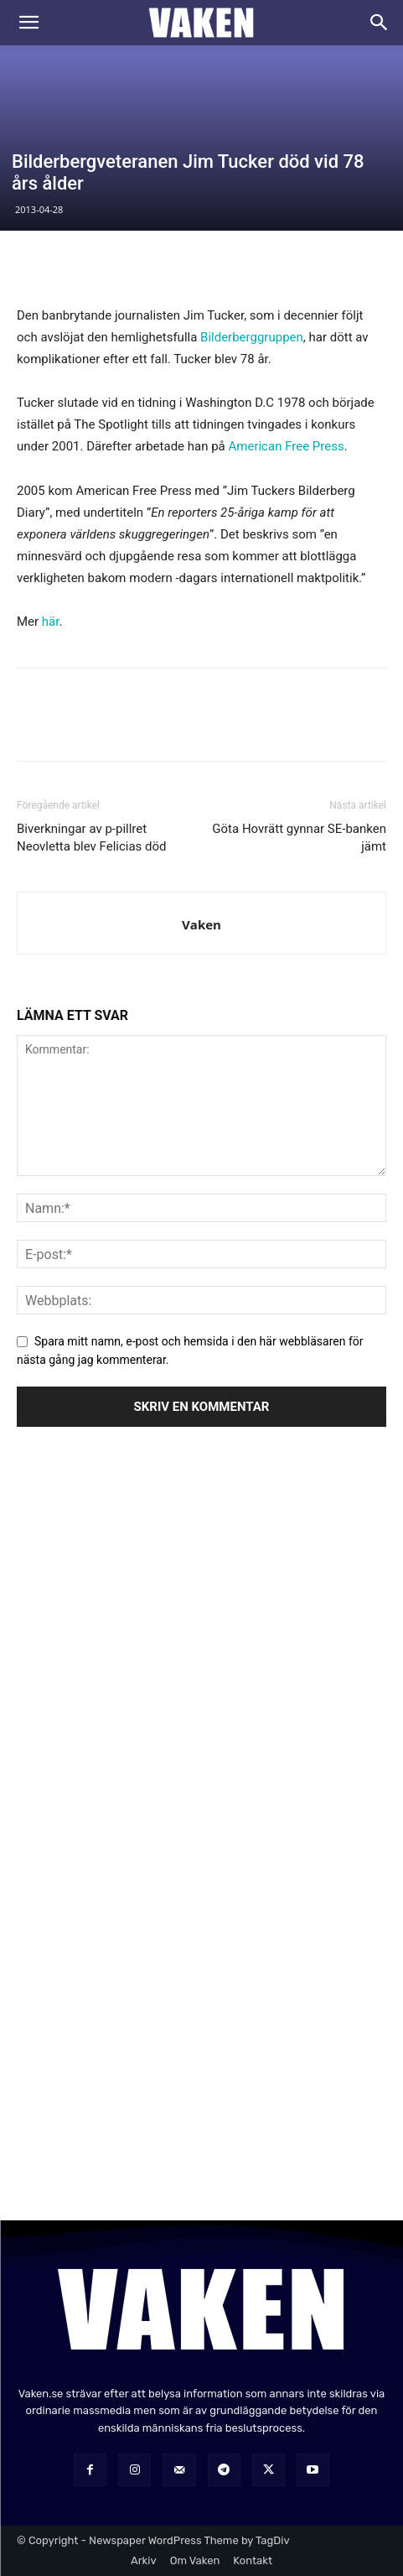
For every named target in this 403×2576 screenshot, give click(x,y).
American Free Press (286, 446)
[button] (28, 22)
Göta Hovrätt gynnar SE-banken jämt (299, 837)
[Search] (379, 22)
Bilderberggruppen (251, 337)
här (50, 621)
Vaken (201, 924)
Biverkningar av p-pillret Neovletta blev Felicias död (92, 837)
